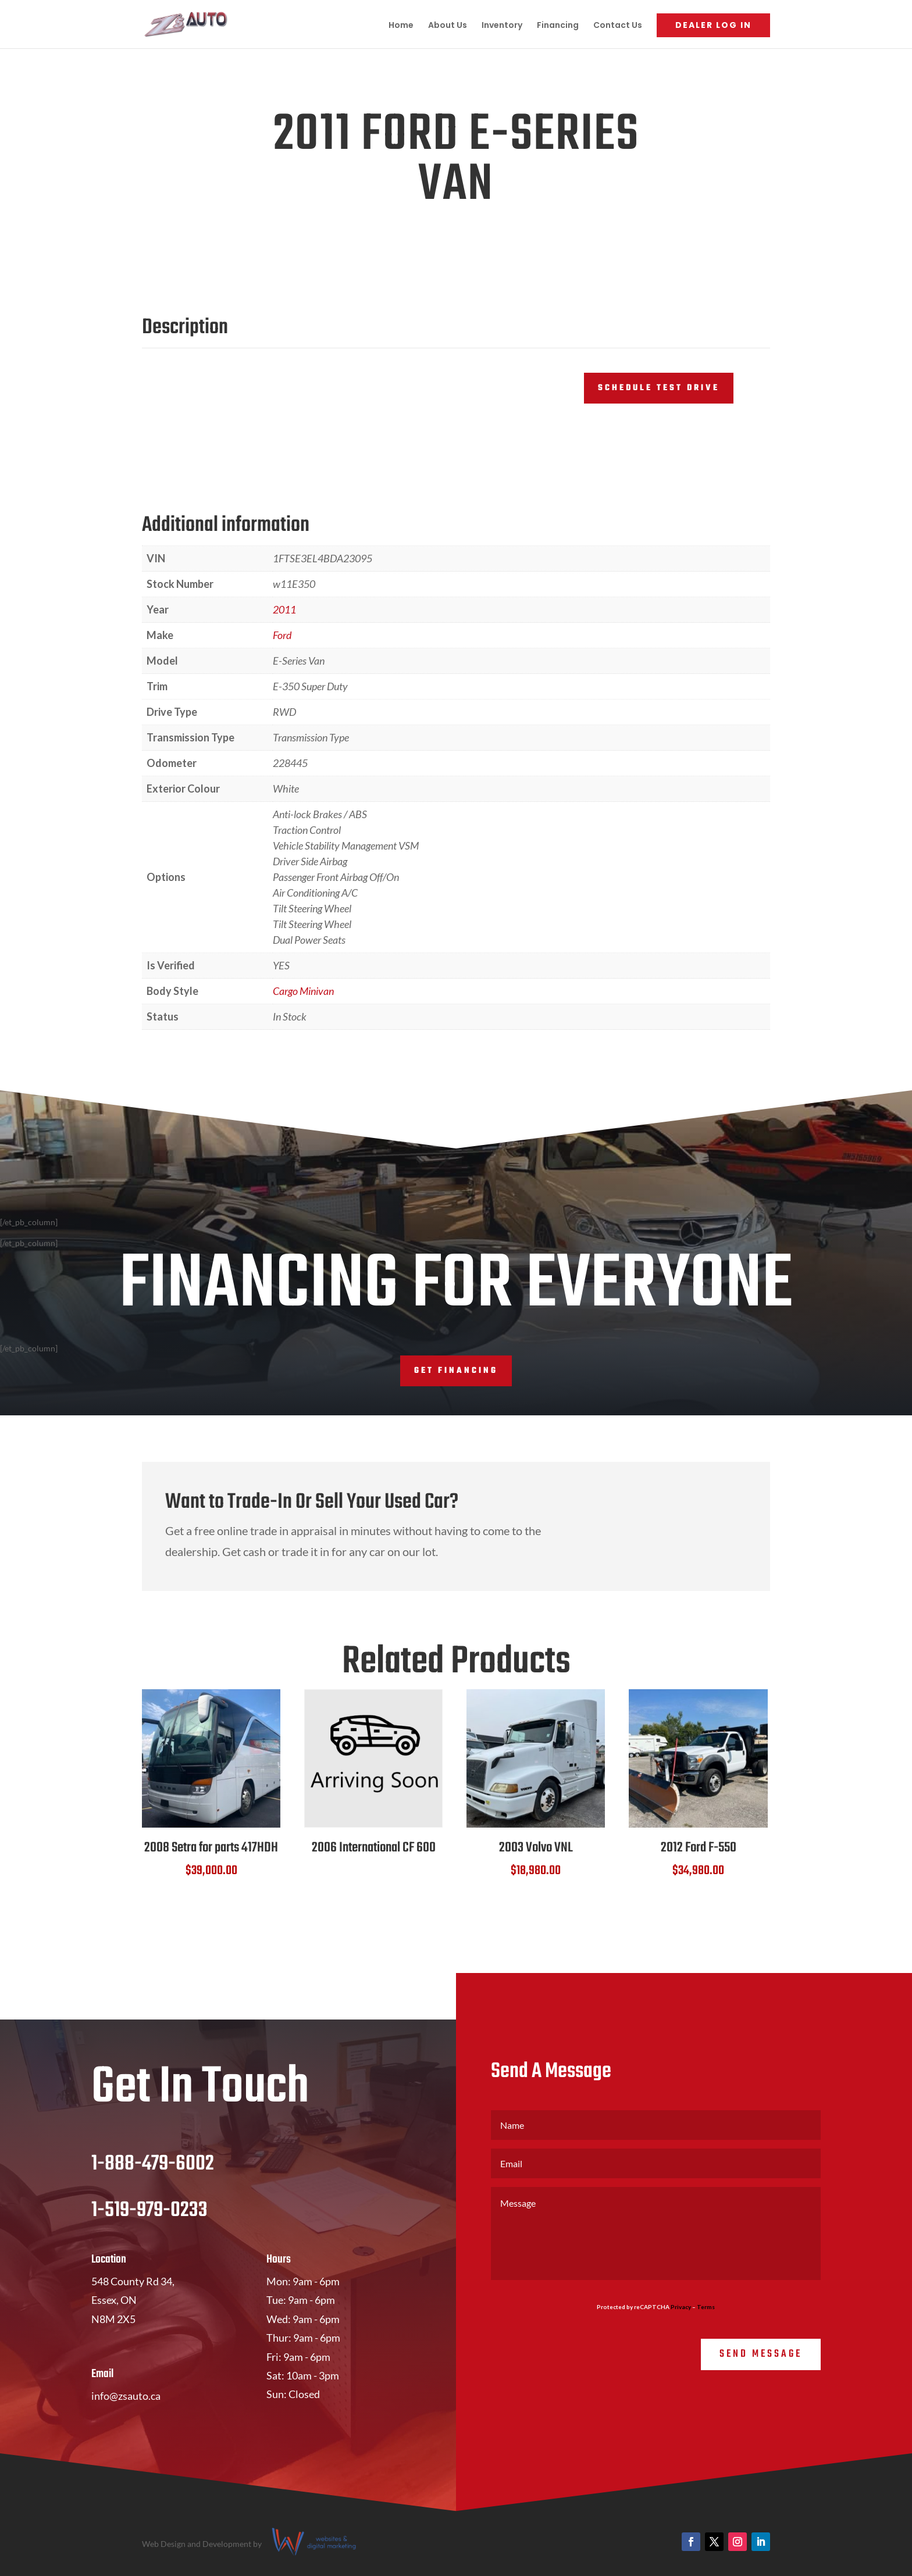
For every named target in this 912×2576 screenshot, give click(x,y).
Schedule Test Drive (658, 388)
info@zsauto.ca (126, 2395)
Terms (706, 2306)
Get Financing (456, 1371)
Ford (282, 635)
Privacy (681, 2306)
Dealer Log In (713, 25)
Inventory (502, 26)
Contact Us (617, 26)
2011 (284, 609)
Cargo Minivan (303, 990)
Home (401, 26)
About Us (447, 26)
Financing (558, 26)
